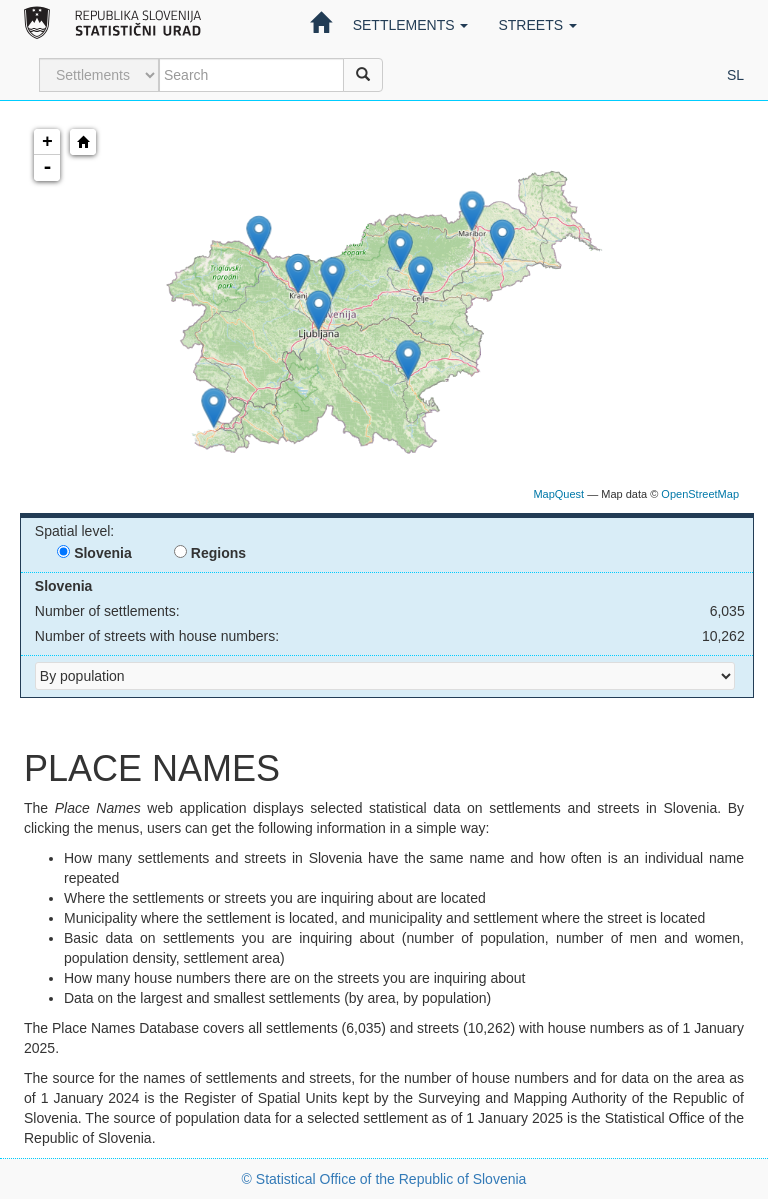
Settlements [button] (411, 25)
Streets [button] (537, 25)
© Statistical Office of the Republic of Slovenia (384, 1179)
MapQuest (558, 494)
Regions (210, 553)
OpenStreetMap (700, 494)
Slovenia (94, 553)
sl (735, 75)
